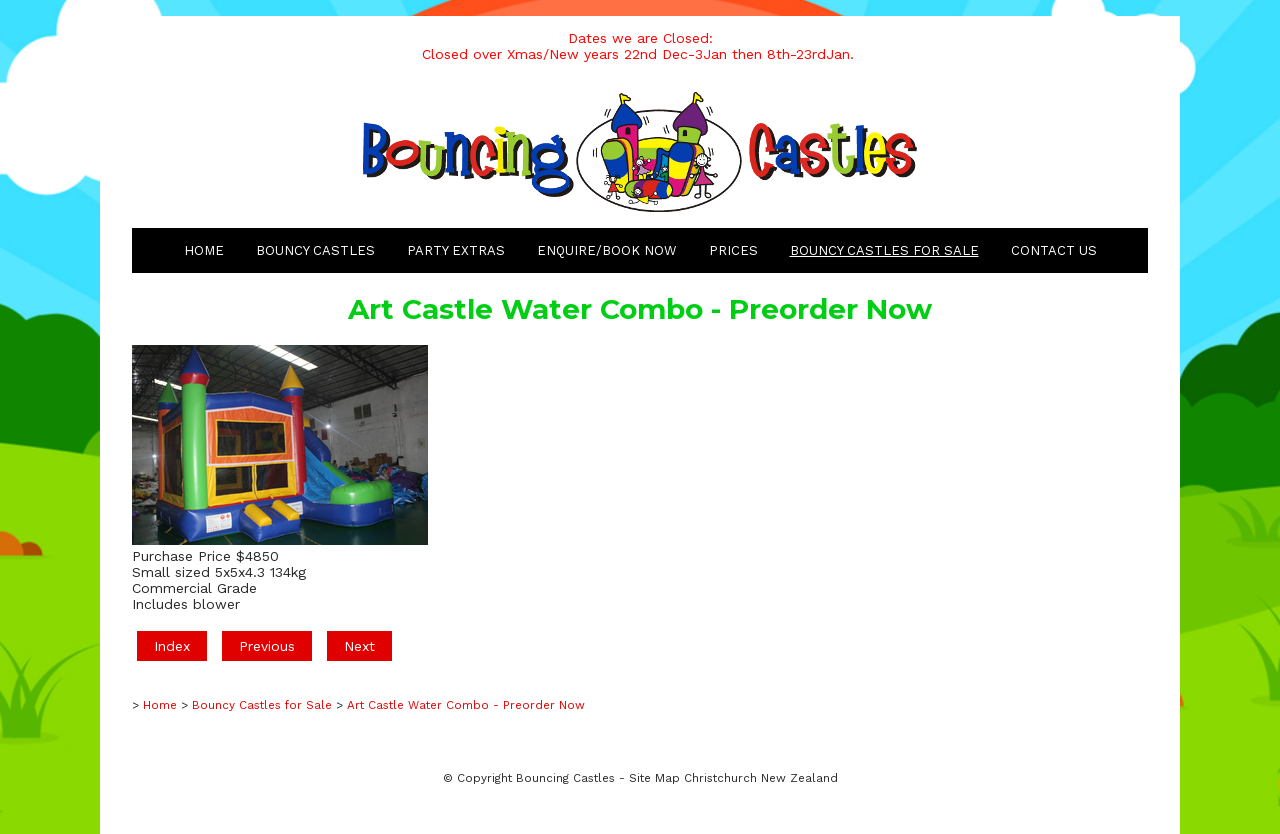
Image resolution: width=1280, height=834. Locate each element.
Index (172, 646)
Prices (733, 250)
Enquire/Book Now (607, 250)
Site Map (654, 778)
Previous (267, 646)
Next (359, 646)
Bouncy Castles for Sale (884, 250)
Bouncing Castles (565, 778)
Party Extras (456, 250)
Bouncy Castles (315, 250)
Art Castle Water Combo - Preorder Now (466, 705)
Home (204, 250)
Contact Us (1054, 250)
